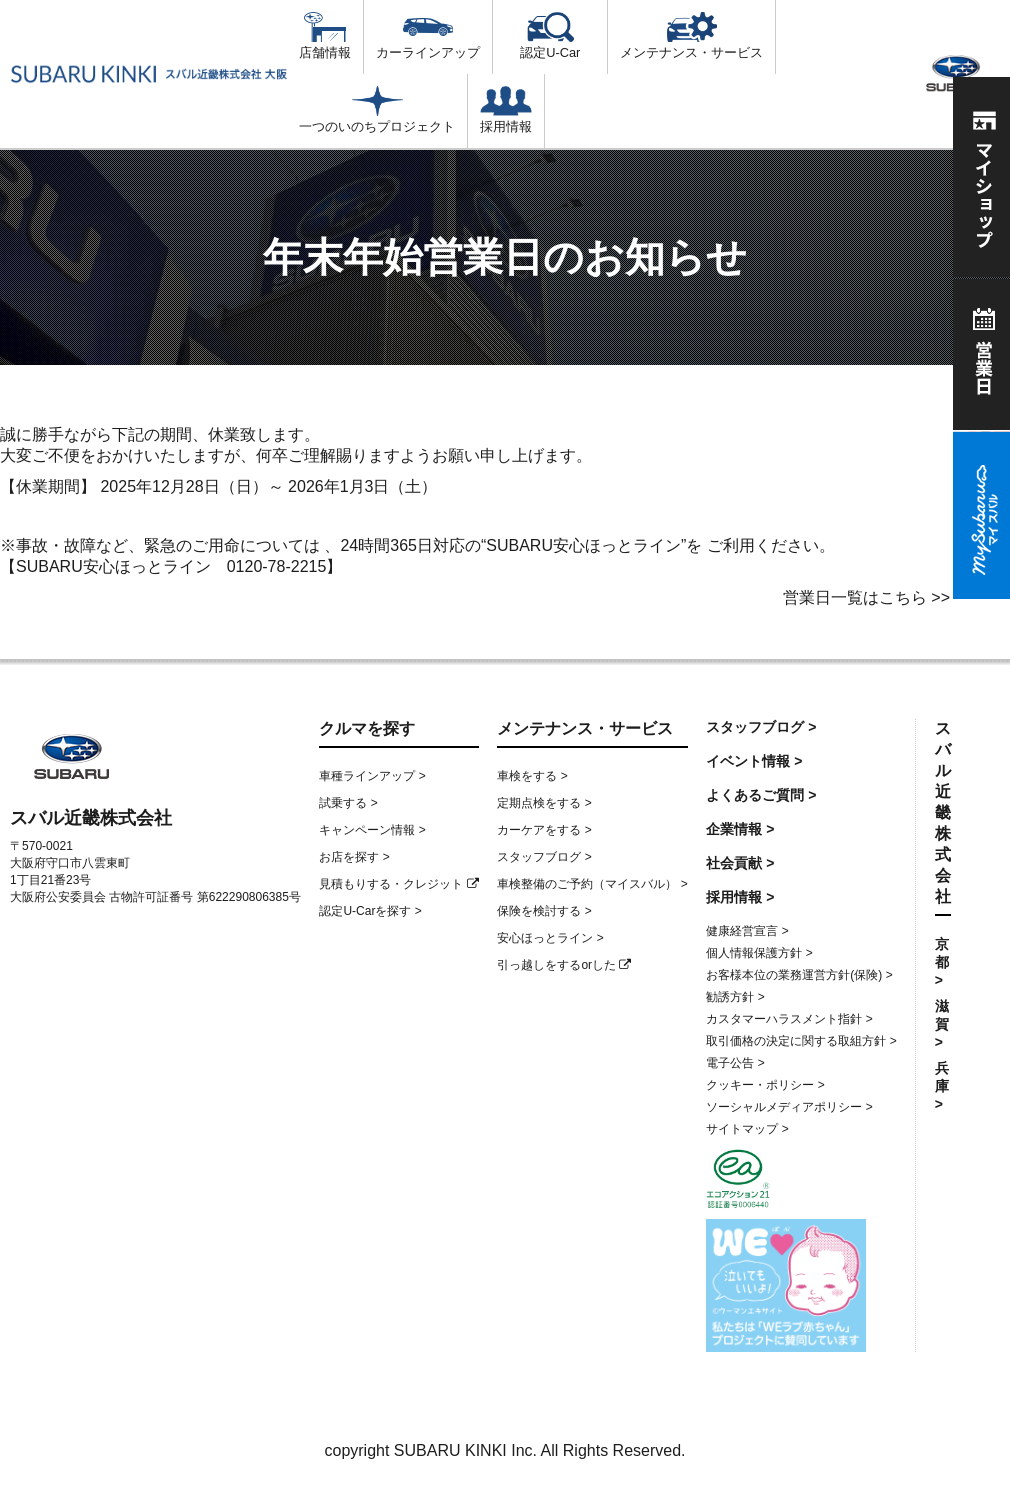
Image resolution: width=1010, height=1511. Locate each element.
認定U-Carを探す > (370, 911)
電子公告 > (735, 1063)
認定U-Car (550, 36)
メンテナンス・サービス (691, 36)
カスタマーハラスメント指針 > (789, 1019)
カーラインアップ (428, 36)
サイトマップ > (747, 1129)
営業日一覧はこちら (855, 597)
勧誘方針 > (735, 997)
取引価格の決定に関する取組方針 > (801, 1041)
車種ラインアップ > (372, 776)
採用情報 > (740, 897)
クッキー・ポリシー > (765, 1085)
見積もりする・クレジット (398, 884)
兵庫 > (942, 1086)
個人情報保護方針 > (759, 953)
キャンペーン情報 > (372, 830)
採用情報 (506, 110)
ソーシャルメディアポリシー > (789, 1107)
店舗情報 (325, 36)
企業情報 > (740, 829)
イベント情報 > (754, 761)
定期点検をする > (544, 803)
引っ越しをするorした (564, 965)
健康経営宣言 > (747, 931)
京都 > (942, 962)
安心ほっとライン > (550, 938)
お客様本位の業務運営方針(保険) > (799, 975)
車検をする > (532, 776)
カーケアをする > (544, 830)
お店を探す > (354, 857)
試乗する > (348, 803)
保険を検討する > (544, 911)
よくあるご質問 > (761, 795)
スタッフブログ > (544, 857)
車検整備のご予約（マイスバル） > (592, 884)
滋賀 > (942, 1024)
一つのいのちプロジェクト (377, 110)
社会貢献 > (740, 863)
